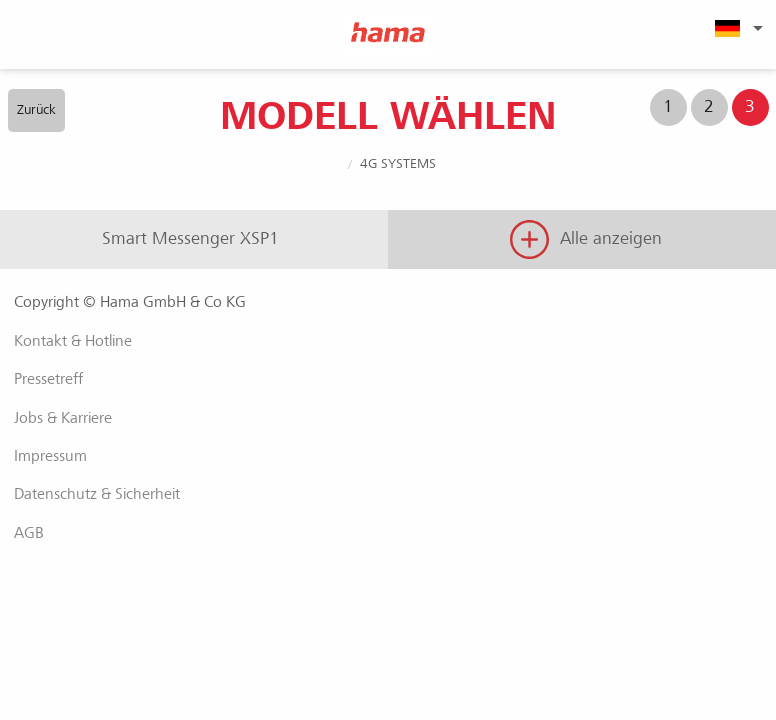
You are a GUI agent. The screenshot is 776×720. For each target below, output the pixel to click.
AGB (29, 533)
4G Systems (398, 163)
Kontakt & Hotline (73, 341)
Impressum (50, 456)
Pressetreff (48, 379)
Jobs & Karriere (63, 418)
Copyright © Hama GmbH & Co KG (130, 302)
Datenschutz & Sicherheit (97, 494)
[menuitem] (736, 28)
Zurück (36, 109)
